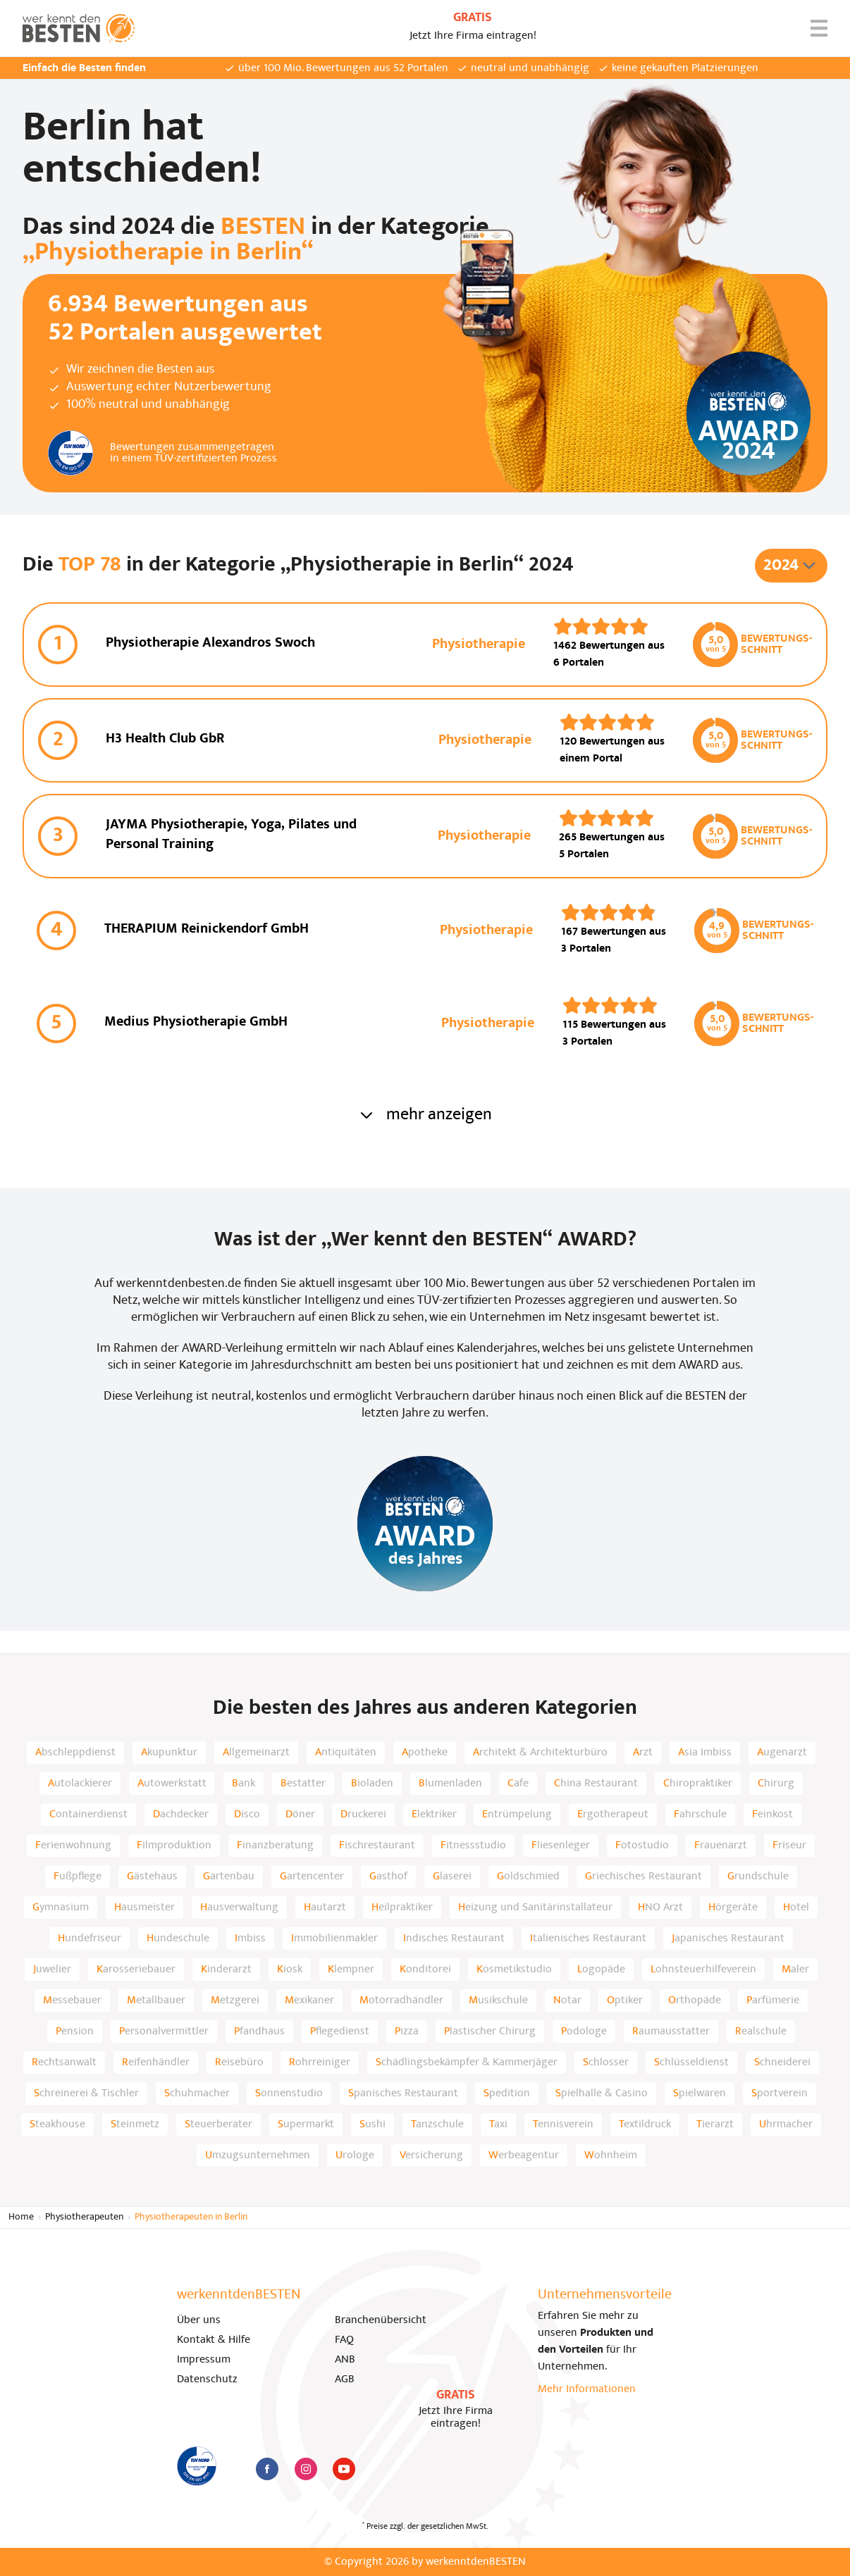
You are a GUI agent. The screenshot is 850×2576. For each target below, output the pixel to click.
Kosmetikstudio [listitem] (514, 1969)
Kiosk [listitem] (289, 1969)
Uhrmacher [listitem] (786, 2124)
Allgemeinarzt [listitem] (256, 1752)
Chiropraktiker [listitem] (697, 1783)
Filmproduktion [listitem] (174, 1845)
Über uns (199, 2320)
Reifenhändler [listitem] (156, 2062)
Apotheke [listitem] (425, 1752)
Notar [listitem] (567, 2000)
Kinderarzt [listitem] (226, 1969)
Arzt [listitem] (643, 1752)
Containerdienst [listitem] (88, 1814)
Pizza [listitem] (407, 2031)
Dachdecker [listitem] (181, 1814)
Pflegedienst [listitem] (339, 2031)
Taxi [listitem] (498, 2124)
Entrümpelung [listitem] (517, 1814)
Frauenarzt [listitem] (720, 1845)
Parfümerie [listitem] (772, 2000)
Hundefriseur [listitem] (89, 1938)
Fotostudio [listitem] (642, 1845)
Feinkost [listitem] (772, 1814)
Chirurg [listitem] (776, 1783)
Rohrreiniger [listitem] (319, 2062)
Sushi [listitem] (372, 2124)
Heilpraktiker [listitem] (402, 1907)
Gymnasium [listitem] (60, 1907)
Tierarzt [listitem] (715, 2124)
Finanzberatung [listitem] (275, 1845)
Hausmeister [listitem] (144, 1907)
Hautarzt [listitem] (325, 1907)
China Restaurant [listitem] (596, 1783)
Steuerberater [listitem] (218, 2124)
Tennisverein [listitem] (563, 2124)
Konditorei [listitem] (425, 1969)
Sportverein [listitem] (779, 2093)
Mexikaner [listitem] (309, 2000)
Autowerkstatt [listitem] (172, 1783)
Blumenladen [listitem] (450, 1783)
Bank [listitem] (243, 1783)
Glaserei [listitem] (452, 1876)
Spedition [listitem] (506, 2093)
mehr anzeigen (425, 1115)
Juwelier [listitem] (52, 1969)
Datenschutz (207, 2379)
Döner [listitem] (300, 1814)
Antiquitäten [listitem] (345, 1752)
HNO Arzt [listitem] (660, 1907)
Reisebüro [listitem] (239, 2062)
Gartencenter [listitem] (312, 1876)
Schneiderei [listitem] (782, 2062)
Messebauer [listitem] (72, 2000)
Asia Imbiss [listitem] (705, 1752)
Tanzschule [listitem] (437, 2124)
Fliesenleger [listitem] (560, 1845)
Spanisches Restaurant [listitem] (403, 2093)
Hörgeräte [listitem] (733, 1907)
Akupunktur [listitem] (169, 1752)
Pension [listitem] (75, 2031)
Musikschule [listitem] (498, 2000)
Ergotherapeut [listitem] (612, 1814)
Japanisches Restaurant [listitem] (728, 1938)
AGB (345, 2379)
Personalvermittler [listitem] (164, 2031)
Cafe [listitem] (518, 1783)
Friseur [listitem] (789, 1845)
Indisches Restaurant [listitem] (454, 1938)
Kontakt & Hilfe (213, 2340)
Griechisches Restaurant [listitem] (643, 1876)
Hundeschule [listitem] (178, 1938)
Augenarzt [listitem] (782, 1752)
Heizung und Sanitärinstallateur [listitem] (535, 1907)
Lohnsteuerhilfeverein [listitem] (703, 1969)
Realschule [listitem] (761, 2031)
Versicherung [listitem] (431, 2155)
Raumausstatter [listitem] (671, 2031)
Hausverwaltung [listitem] (239, 1907)
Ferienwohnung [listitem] (73, 1845)
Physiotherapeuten (84, 2217)
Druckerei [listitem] (363, 1814)
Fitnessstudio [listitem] (473, 1845)
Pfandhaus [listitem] (259, 2031)
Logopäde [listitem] (601, 1969)
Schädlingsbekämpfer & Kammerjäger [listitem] (467, 2062)
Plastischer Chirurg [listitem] (490, 2031)
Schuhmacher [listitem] (197, 2093)
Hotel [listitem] (796, 1907)
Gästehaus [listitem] (152, 1876)
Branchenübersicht (380, 2320)
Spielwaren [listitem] (699, 2093)
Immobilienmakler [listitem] (334, 1938)
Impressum (203, 2359)
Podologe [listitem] (584, 2031)
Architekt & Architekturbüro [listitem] (540, 1752)
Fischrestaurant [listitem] (377, 1845)
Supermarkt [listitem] (306, 2124)
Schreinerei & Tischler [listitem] (86, 2093)
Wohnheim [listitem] (610, 2155)
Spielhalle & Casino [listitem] (601, 2093)
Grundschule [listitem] (758, 1876)
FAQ (344, 2340)
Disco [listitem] (247, 1814)
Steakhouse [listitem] (57, 2124)
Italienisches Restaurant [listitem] (588, 1938)
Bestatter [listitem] (303, 1783)
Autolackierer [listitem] (80, 1783)
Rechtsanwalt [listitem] (64, 2062)
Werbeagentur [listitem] (523, 2155)
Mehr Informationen (587, 2389)
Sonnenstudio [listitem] (289, 2093)
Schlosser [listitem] (606, 2062)
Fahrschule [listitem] (700, 1814)
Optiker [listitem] (625, 2000)
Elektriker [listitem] (434, 1814)
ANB (345, 2359)
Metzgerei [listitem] (235, 2000)
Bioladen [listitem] (372, 1783)
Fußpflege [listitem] (77, 1876)
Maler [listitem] (795, 1969)
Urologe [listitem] (354, 2155)
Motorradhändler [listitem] (401, 2000)
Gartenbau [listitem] (228, 1876)
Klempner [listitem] (351, 1969)
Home (21, 2217)
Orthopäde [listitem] (694, 2000)
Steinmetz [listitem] (135, 2124)
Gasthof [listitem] (388, 1876)
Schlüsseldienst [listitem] (691, 2062)
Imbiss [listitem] (250, 1938)
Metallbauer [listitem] (156, 2000)
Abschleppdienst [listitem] (75, 1752)
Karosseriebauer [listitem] (136, 1969)
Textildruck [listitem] (645, 2124)
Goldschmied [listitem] (528, 1876)
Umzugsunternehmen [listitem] (257, 2155)
